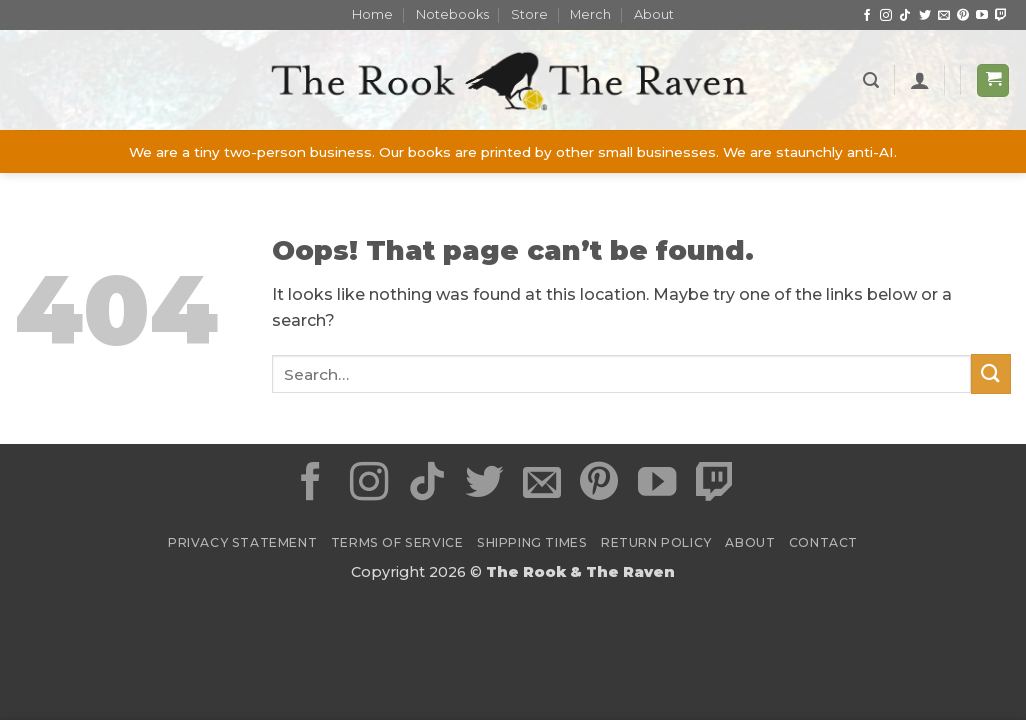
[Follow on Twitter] (925, 16)
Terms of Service (397, 542)
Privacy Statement (242, 542)
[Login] (920, 80)
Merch (590, 14)
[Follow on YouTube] (982, 16)
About (654, 14)
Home (372, 14)
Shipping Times (532, 542)
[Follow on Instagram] (886, 16)
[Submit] (991, 373)
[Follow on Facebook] (867, 16)
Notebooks (452, 14)
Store (529, 14)
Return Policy (656, 542)
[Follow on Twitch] (1001, 16)
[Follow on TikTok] (905, 16)
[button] (871, 80)
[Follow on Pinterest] (963, 16)
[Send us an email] (944, 16)
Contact (823, 542)
